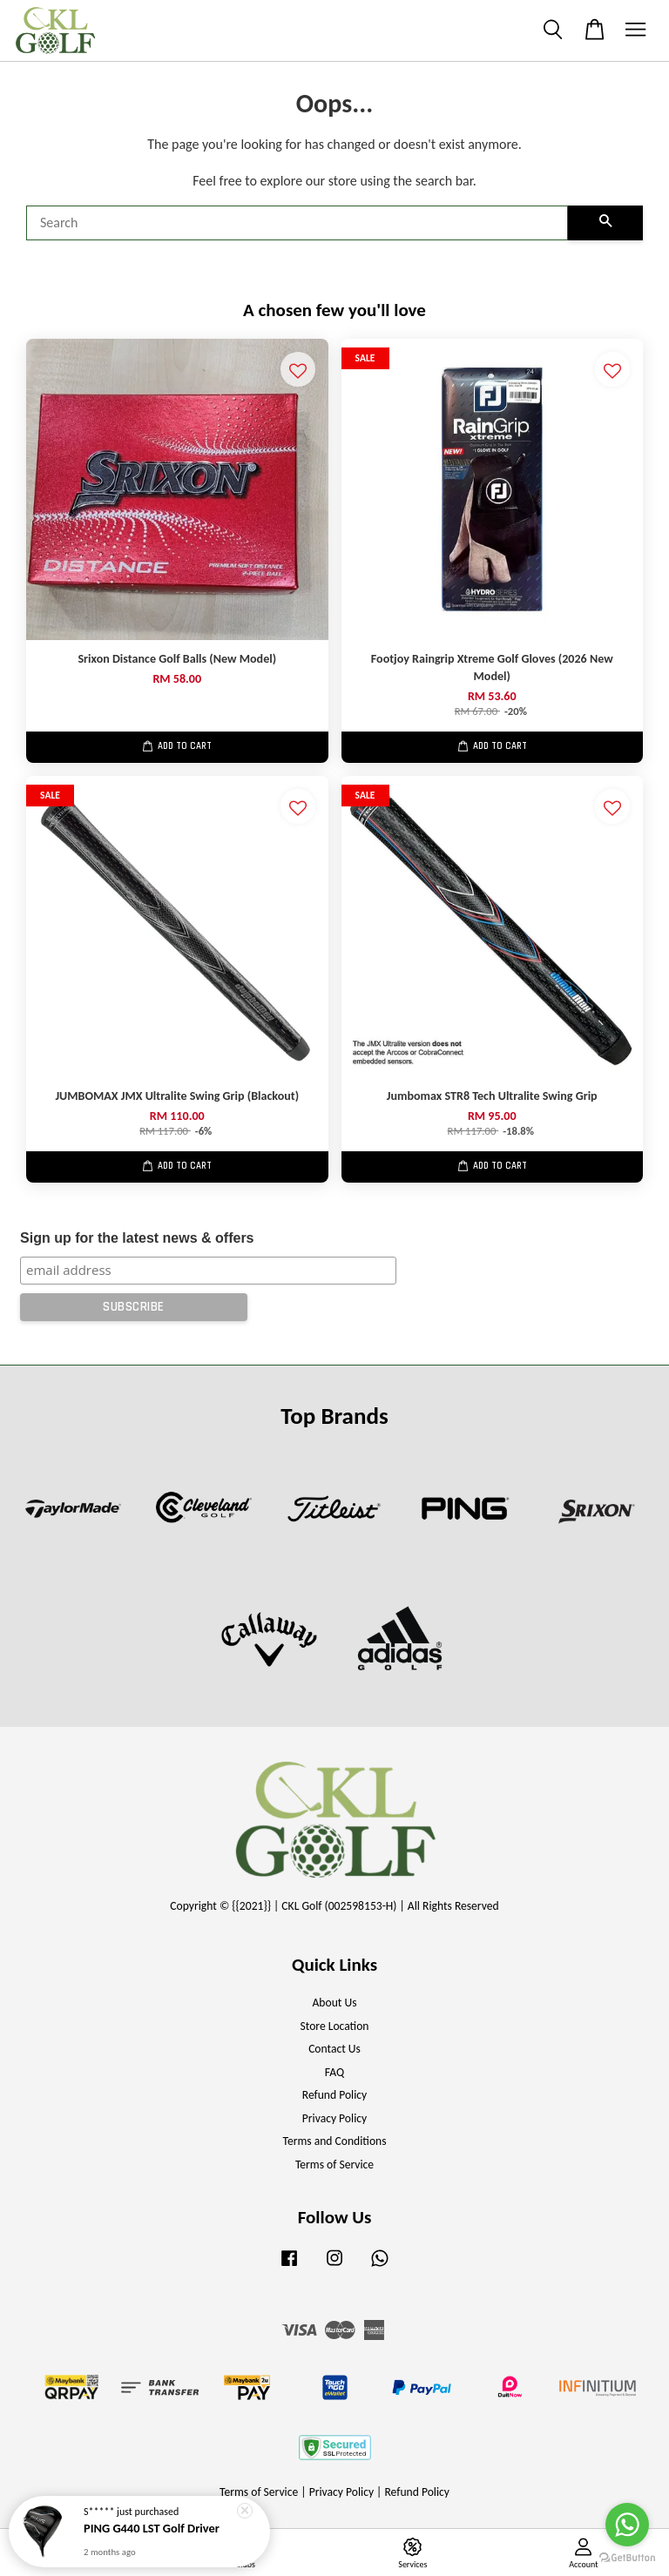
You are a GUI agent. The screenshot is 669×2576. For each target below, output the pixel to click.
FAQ (334, 2072)
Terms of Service (334, 2164)
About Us (335, 2002)
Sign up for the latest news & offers (136, 1238)
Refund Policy (335, 2094)
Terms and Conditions (334, 2141)
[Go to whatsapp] (627, 2524)
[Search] (297, 223)
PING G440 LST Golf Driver (152, 2529)
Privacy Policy (334, 2118)
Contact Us (334, 2048)
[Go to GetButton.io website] (627, 2558)
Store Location (334, 2026)
